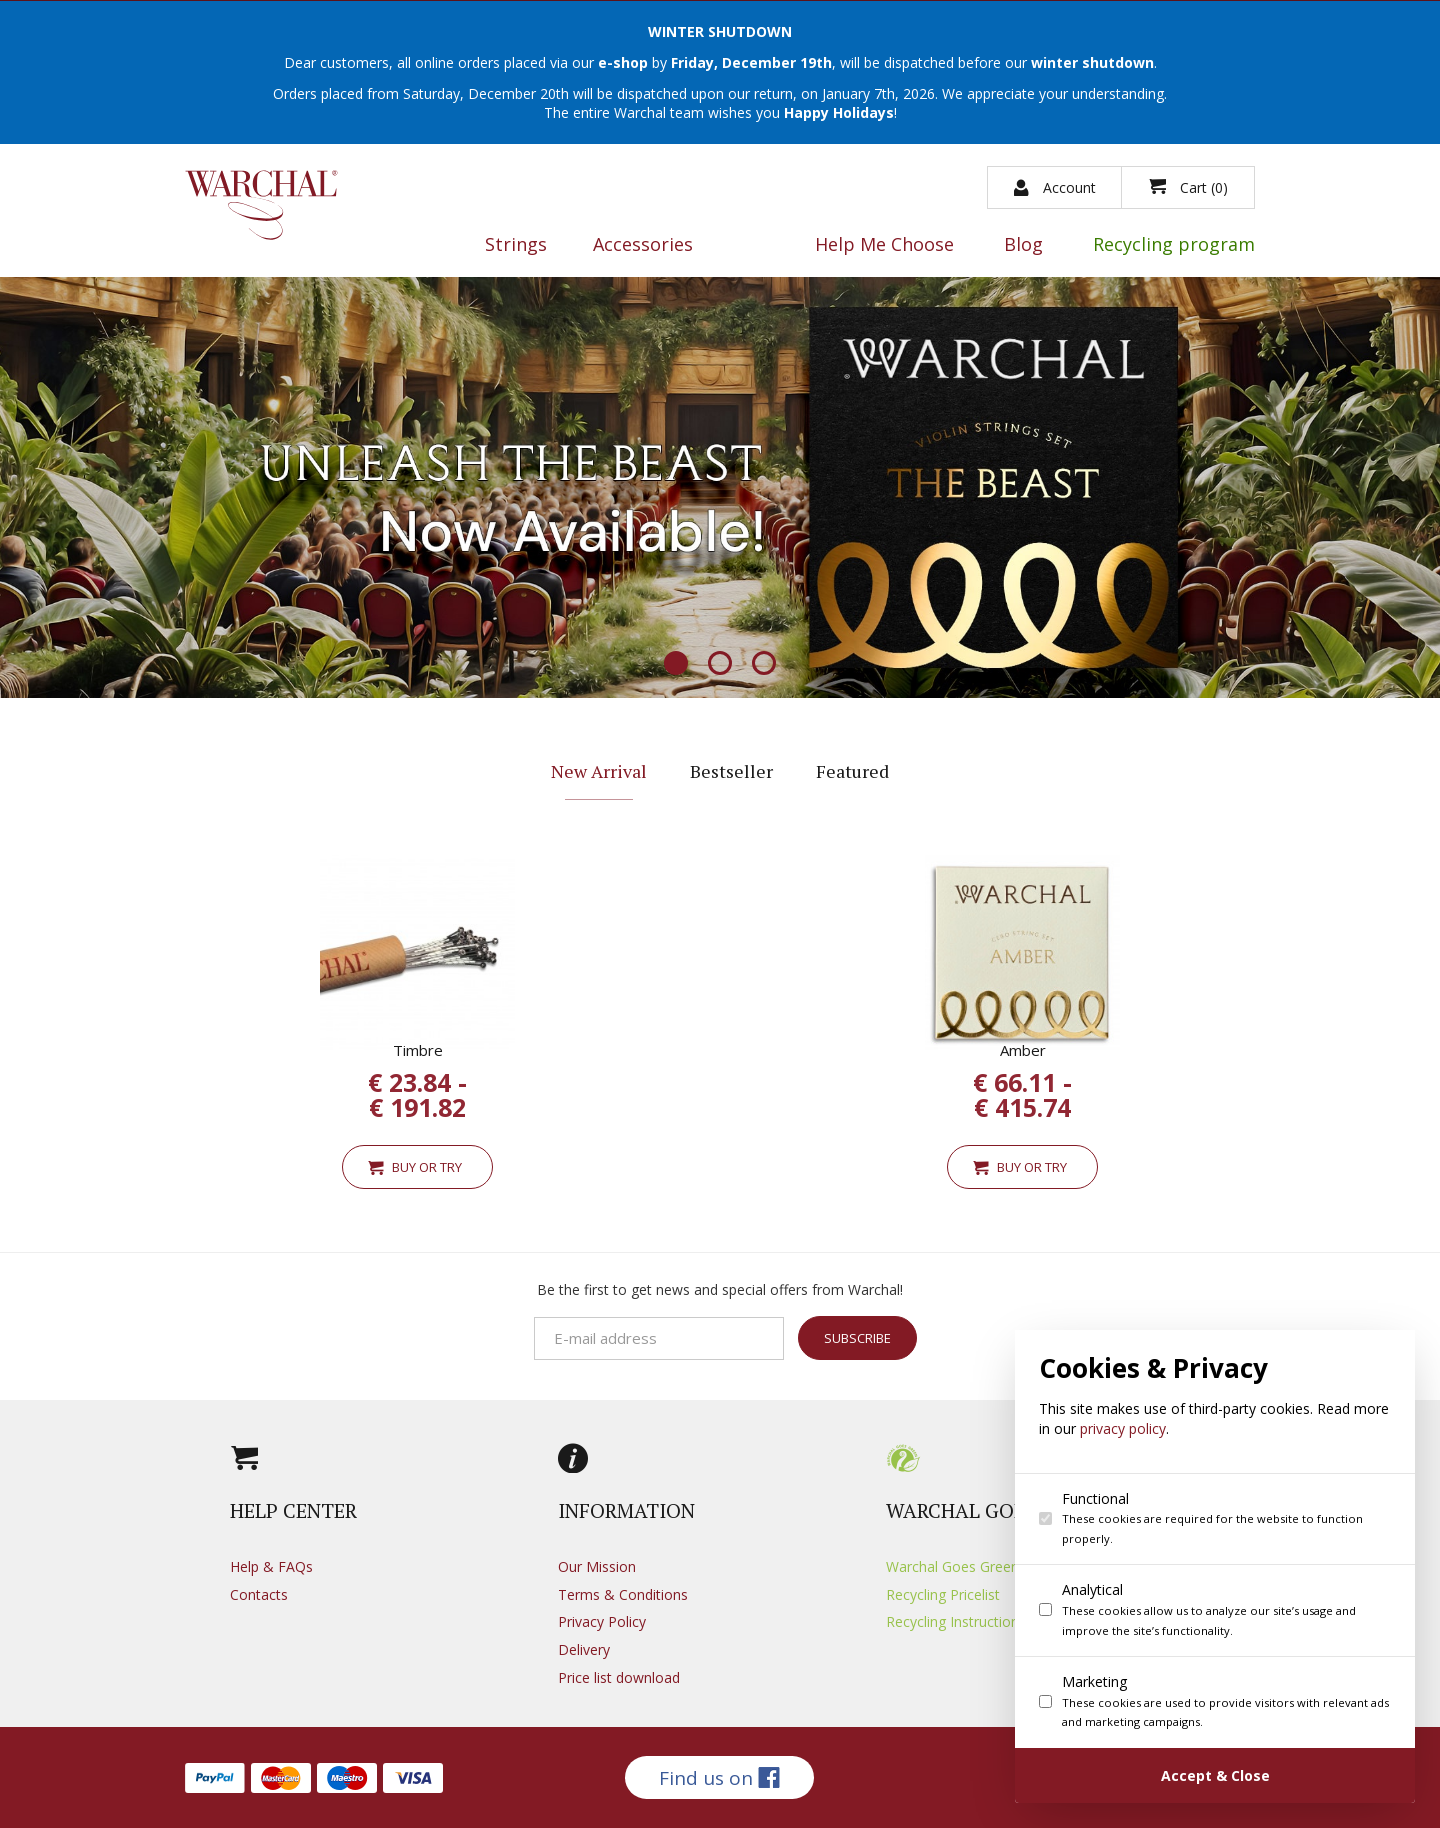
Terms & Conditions (623, 1594)
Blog (1023, 245)
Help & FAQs (271, 1566)
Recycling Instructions (956, 1621)
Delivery (584, 1649)
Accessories (643, 245)
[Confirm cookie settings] (1223, 1775)
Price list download (619, 1677)
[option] (720, 487)
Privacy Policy (602, 1621)
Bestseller (731, 771)
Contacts (259, 1594)
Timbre (418, 1050)
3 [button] (764, 664)
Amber (1023, 1050)
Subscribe (857, 1340)
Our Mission (597, 1566)
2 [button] (720, 664)
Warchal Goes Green (952, 1566)
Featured (852, 771)
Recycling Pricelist (943, 1594)
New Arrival (599, 771)
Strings (516, 245)
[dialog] (1223, 1566)
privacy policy (1131, 1428)
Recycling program (1174, 245)
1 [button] (676, 664)
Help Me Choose (884, 245)
